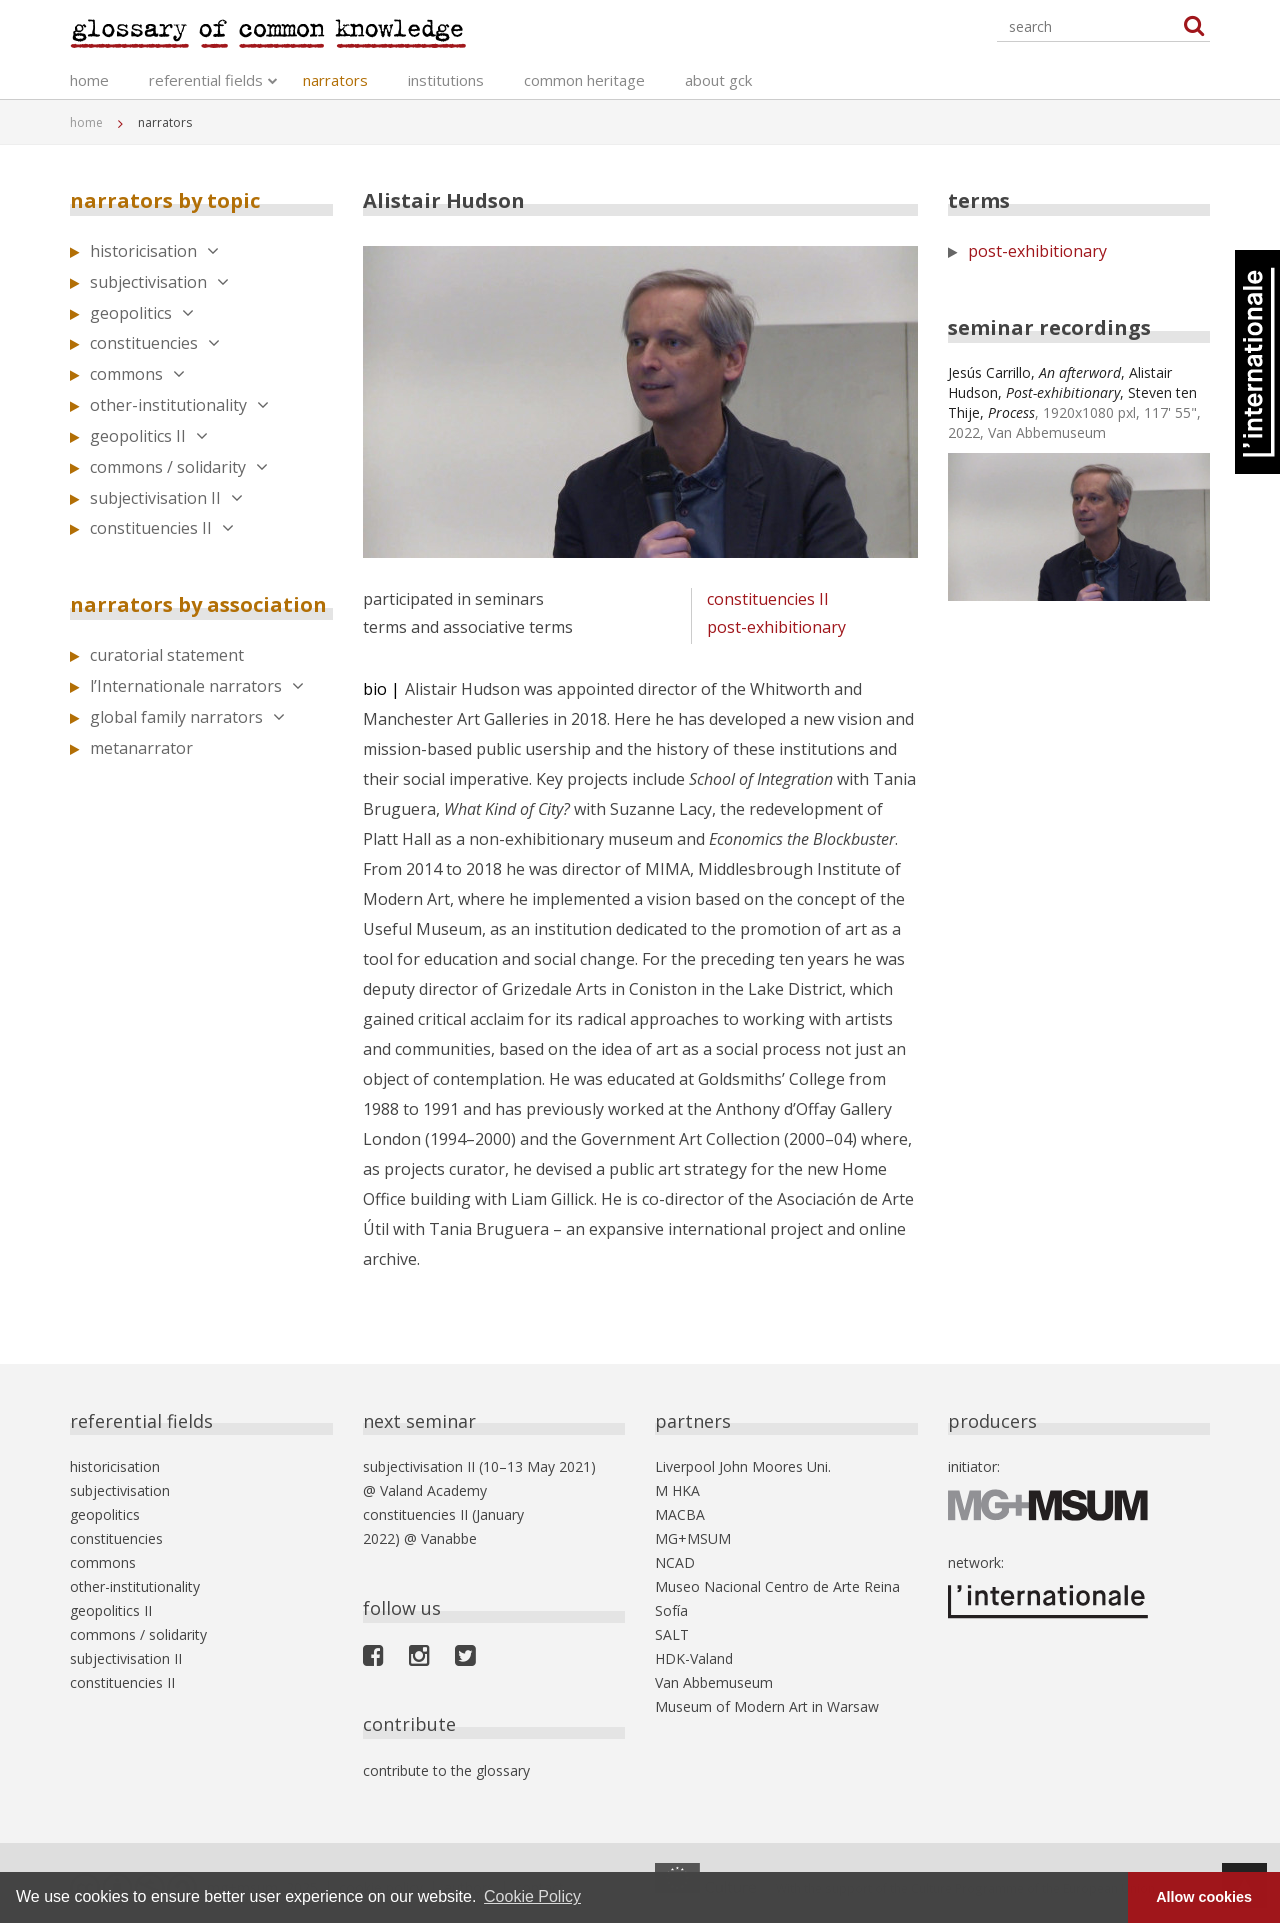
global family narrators (187, 717)
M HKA (677, 1490)
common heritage (584, 80)
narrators (335, 80)
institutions (446, 80)
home (89, 80)
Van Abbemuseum (714, 1682)
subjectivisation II (166, 498)
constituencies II (162, 528)
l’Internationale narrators (197, 686)
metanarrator (141, 748)
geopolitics (142, 313)
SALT (672, 1634)
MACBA (680, 1514)
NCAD (675, 1562)
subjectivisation (159, 282)
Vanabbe (449, 1538)
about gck (718, 80)
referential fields (206, 80)
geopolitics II (149, 436)
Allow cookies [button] (1204, 1897)
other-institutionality (179, 405)
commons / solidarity (179, 467)
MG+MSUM (693, 1538)
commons (137, 374)
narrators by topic (165, 200)
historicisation (154, 251)
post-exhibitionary (776, 627)
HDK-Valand (694, 1658)
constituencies (155, 343)
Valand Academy (433, 1490)
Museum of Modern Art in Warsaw (767, 1706)
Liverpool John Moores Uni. (743, 1466)
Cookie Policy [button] (532, 1896)
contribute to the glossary (446, 1770)
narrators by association (198, 604)
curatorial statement (167, 655)
